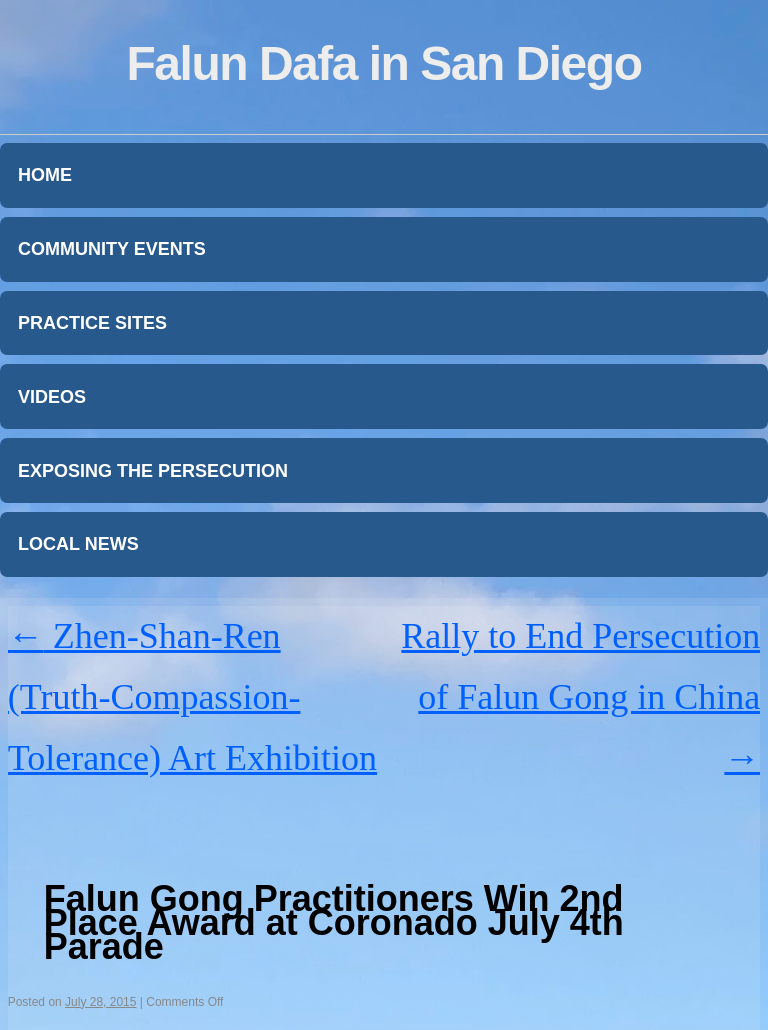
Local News (78, 544)
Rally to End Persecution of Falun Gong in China (580, 697)
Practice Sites (92, 323)
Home (45, 175)
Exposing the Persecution (153, 471)
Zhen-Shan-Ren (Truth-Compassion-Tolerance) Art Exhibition (192, 697)
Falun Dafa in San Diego (384, 63)
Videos (52, 397)
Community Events (112, 249)
